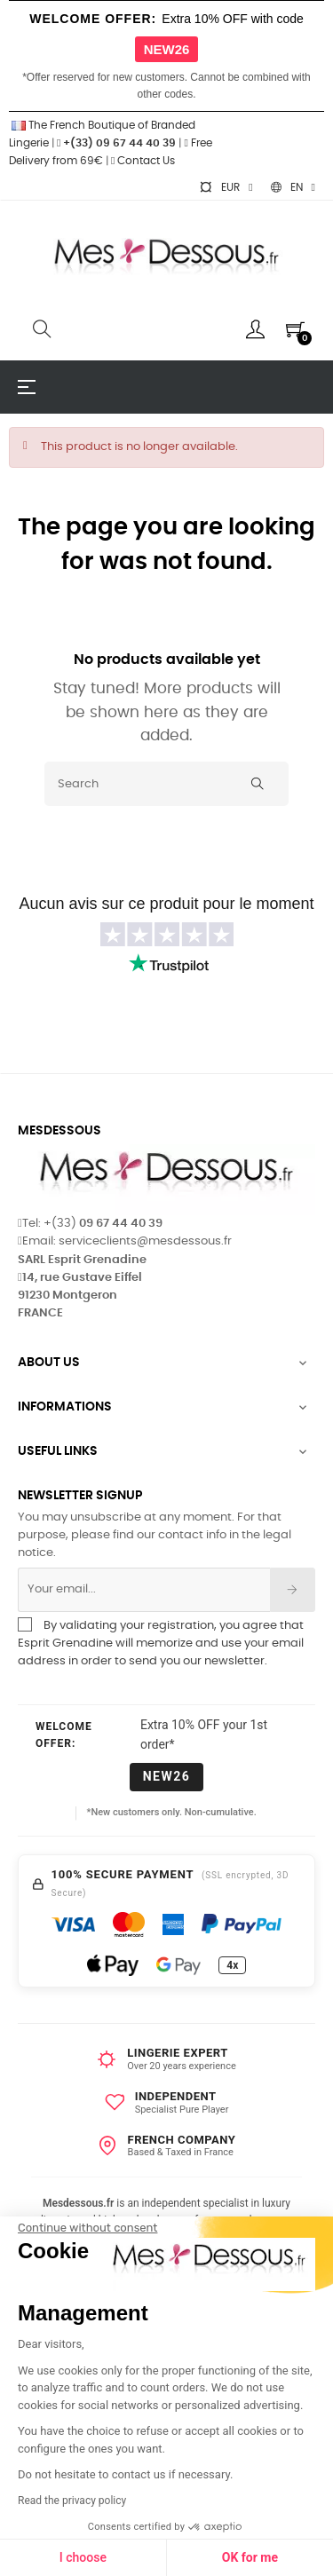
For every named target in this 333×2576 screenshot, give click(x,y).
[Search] (166, 784)
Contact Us (143, 160)
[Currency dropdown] (225, 187)
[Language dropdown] (293, 187)
